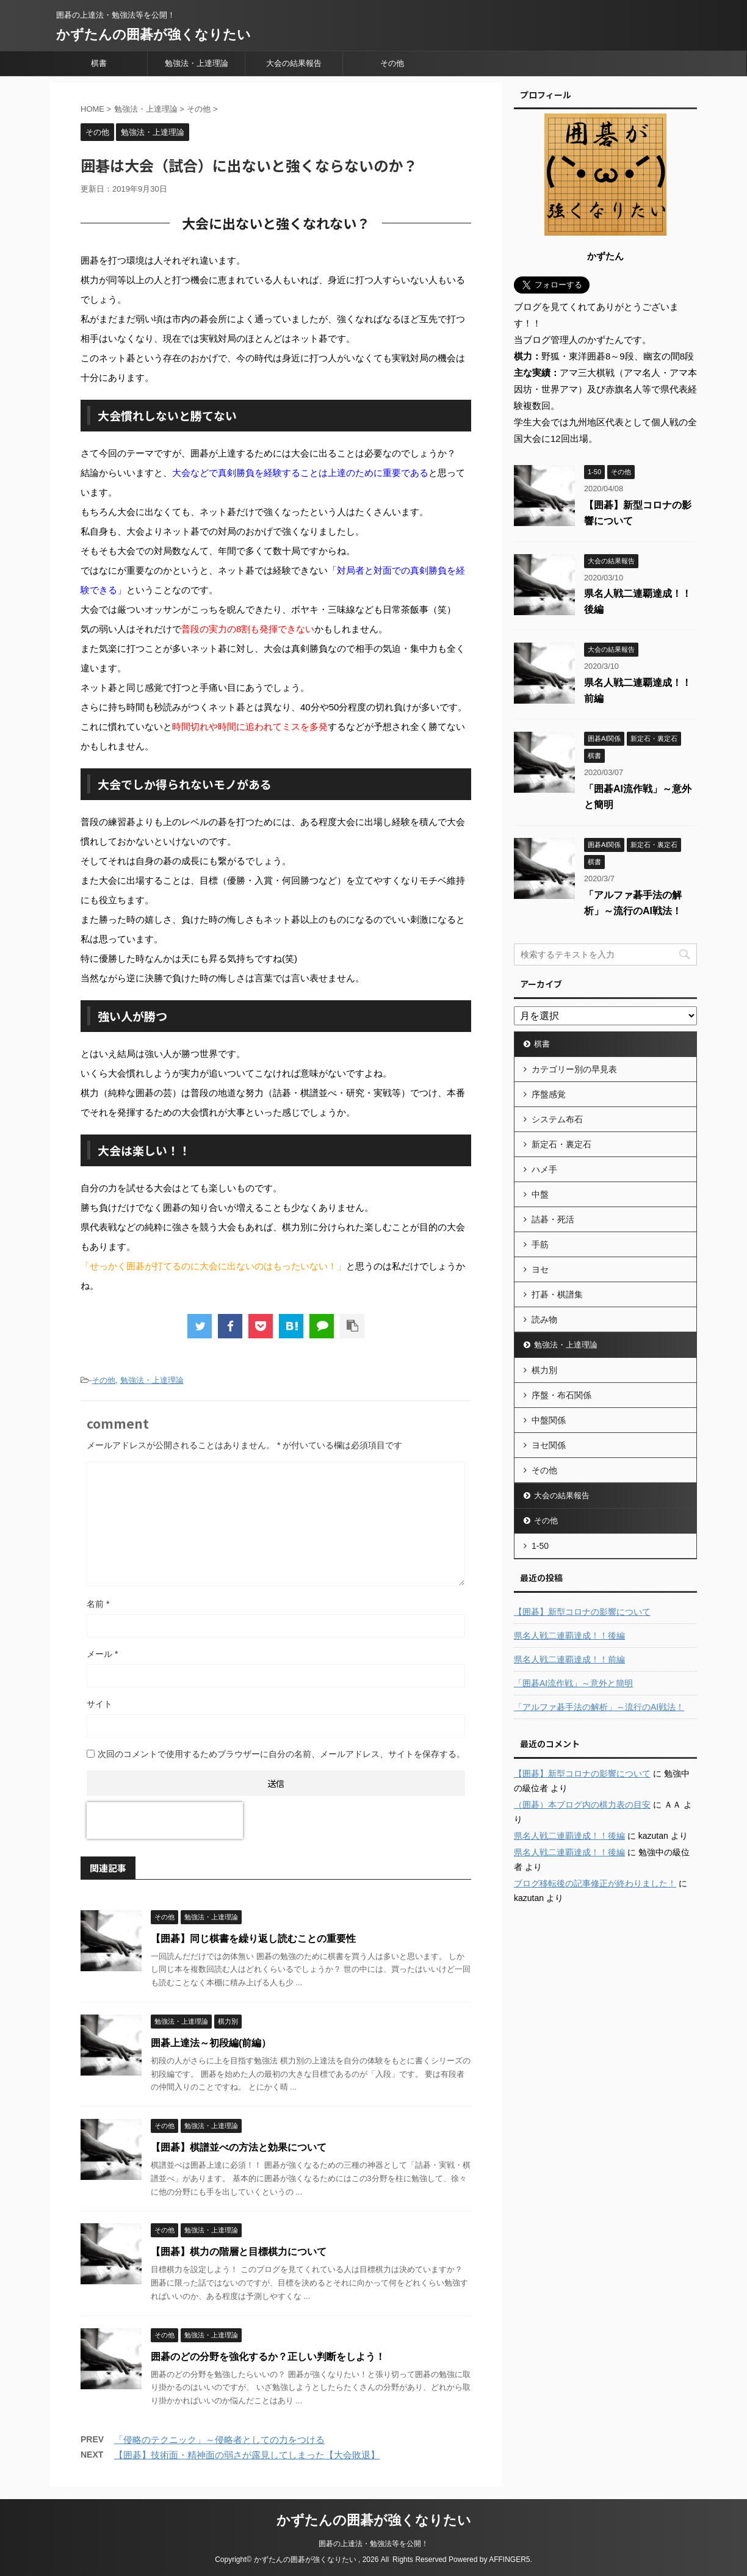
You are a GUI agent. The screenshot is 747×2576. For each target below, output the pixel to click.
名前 (98, 1604)
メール (102, 1654)
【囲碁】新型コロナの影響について (582, 1612)
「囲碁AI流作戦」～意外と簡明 (573, 1683)
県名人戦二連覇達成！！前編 (569, 1659)
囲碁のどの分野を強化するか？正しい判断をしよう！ (268, 2356)
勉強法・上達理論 (196, 63)
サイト (99, 1704)
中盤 (540, 1194)
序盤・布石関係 (561, 1395)
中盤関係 (549, 1420)
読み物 (544, 1319)
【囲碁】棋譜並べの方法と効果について (239, 2147)
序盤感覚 (549, 1094)
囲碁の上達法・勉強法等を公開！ (373, 2543)
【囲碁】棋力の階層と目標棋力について (239, 2251)
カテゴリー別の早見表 (574, 1069)
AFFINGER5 (509, 2559)
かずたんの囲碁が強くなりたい (153, 34)
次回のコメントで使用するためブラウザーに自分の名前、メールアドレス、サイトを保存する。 (281, 1754)
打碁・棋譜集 (557, 1294)
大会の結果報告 (294, 63)
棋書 (99, 63)
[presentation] (165, 1820)
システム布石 (557, 1119)
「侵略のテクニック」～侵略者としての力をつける (219, 2439)
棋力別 (544, 1370)
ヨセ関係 (549, 1445)
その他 (392, 63)
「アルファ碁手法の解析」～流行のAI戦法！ (599, 1707)
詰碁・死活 (553, 1219)
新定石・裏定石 (561, 1144)
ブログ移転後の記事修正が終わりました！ (595, 1883)
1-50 (540, 1546)
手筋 (540, 1244)
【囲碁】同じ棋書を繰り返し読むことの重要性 (253, 1938)
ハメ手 (544, 1169)
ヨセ (540, 1269)
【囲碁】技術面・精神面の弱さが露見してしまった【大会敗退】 (247, 2455)
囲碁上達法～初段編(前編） (211, 2043)
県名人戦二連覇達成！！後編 (569, 1635)
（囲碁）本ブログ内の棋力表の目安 (582, 1804)
